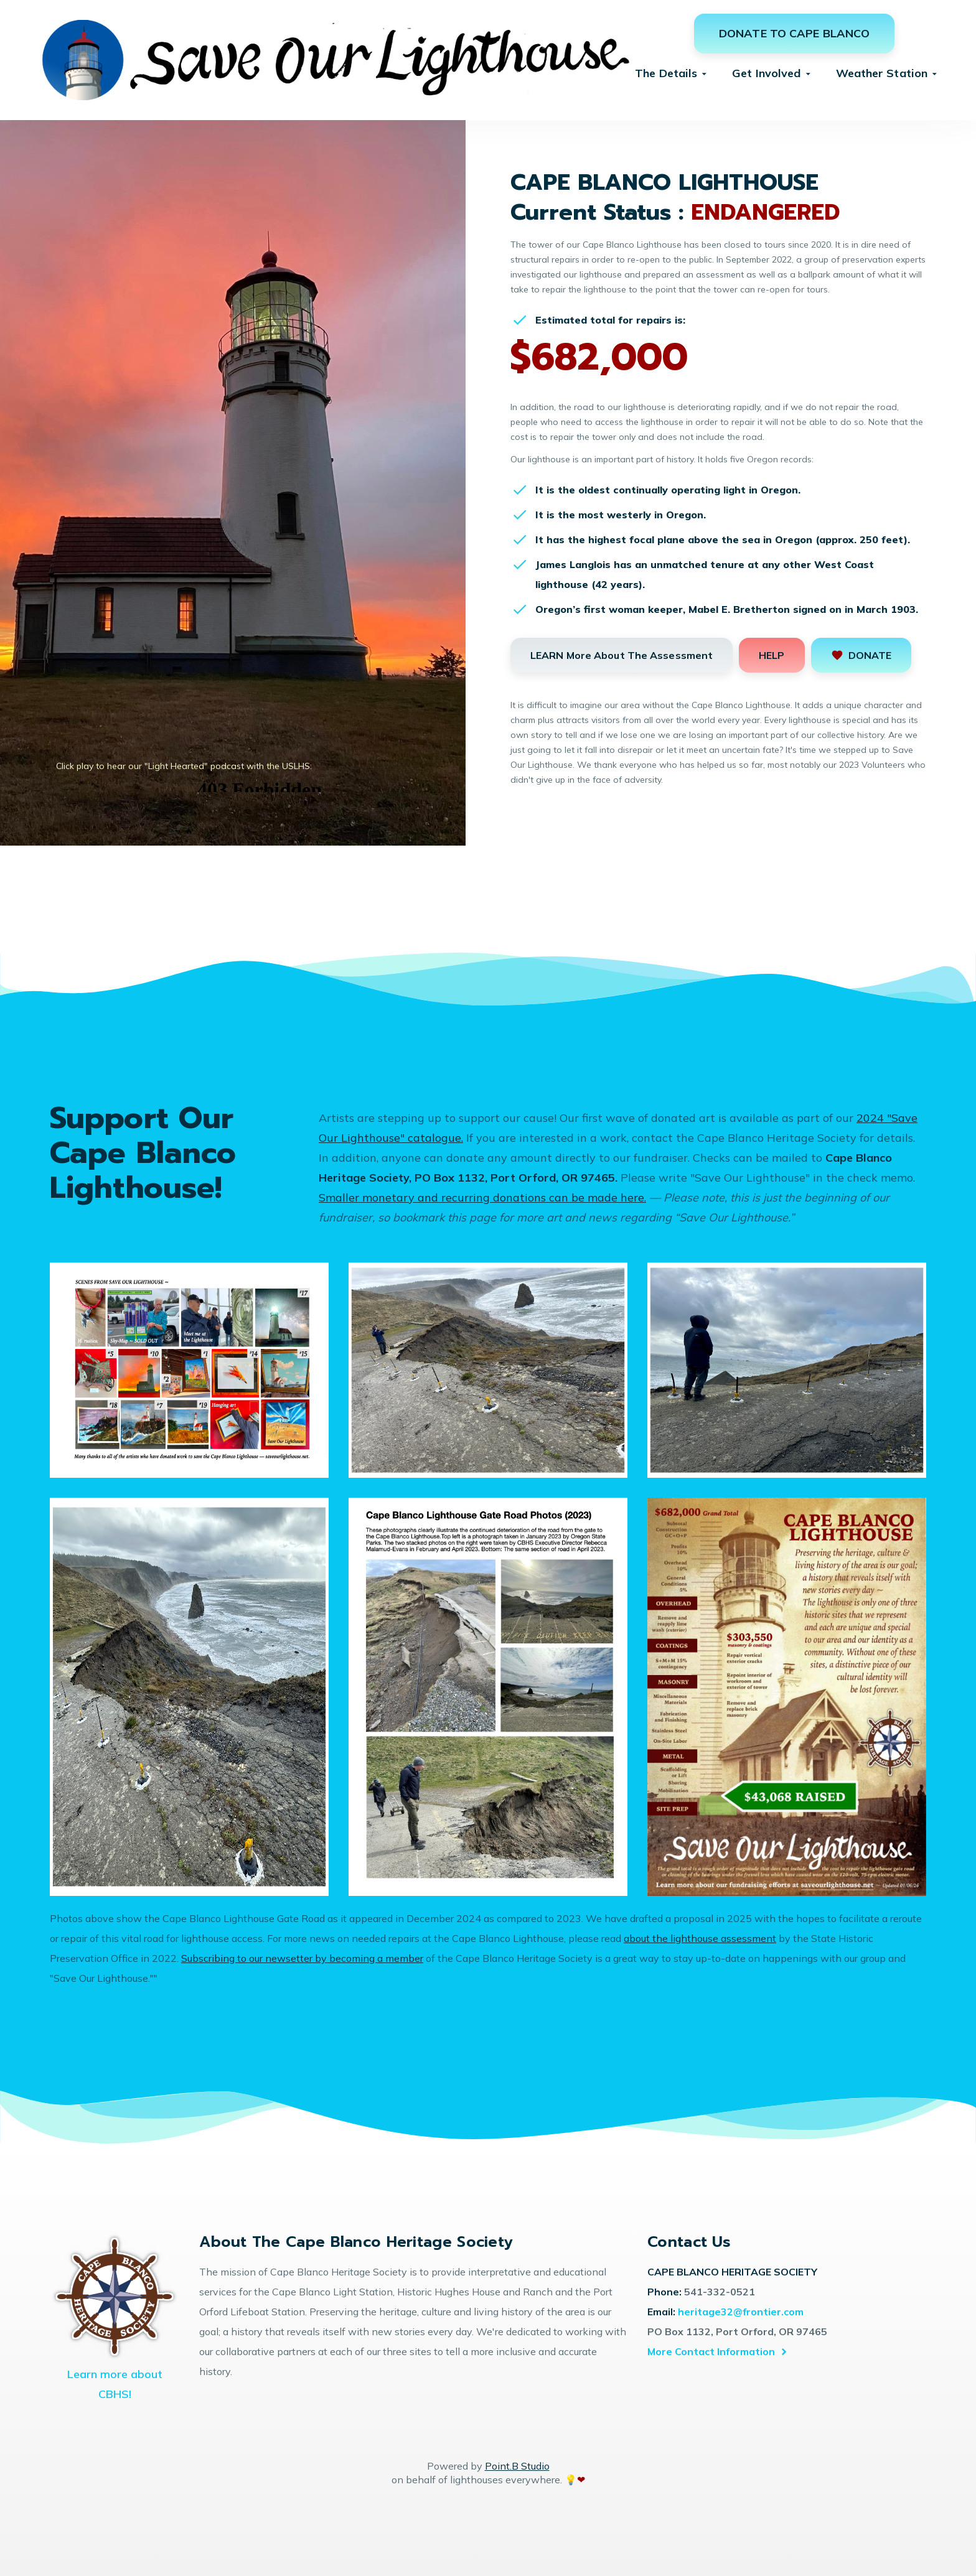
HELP (771, 655)
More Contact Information (711, 2351)
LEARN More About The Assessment (621, 655)
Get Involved (766, 73)
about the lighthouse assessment (700, 1938)
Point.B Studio (517, 2466)
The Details (666, 73)
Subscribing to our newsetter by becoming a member (302, 1958)
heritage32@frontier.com (741, 2311)
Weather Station (882, 73)
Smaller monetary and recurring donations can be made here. (482, 1197)
